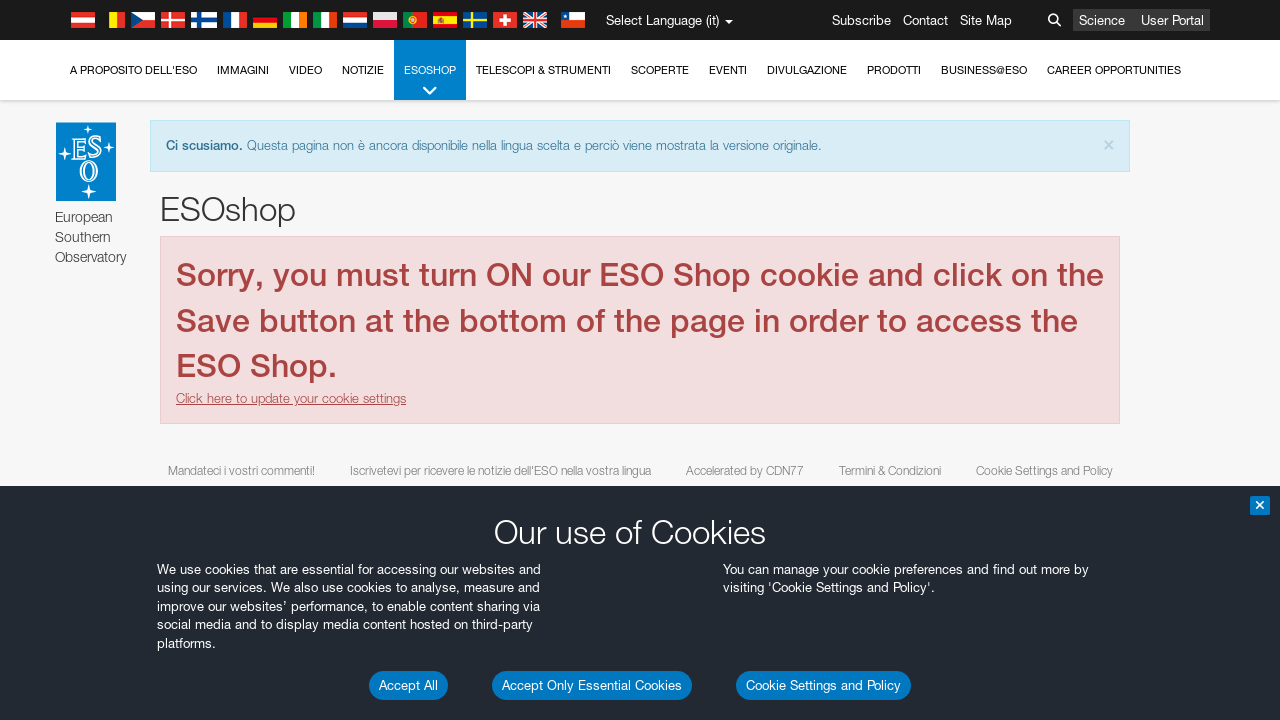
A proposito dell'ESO (133, 70)
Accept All (408, 685)
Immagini (243, 70)
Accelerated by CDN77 (745, 470)
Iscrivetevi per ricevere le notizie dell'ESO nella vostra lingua (500, 470)
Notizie (363, 70)
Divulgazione (807, 70)
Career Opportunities (1114, 70)
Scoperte (660, 70)
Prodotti (894, 70)
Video (305, 70)
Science (1102, 20)
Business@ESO (984, 70)
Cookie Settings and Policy (823, 685)
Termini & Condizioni (890, 470)
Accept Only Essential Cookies (592, 685)
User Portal (1172, 20)
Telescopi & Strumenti (543, 70)
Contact (925, 20)
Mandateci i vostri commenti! (241, 470)
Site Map (986, 20)
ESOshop (430, 81)
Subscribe (861, 20)
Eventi (728, 70)
